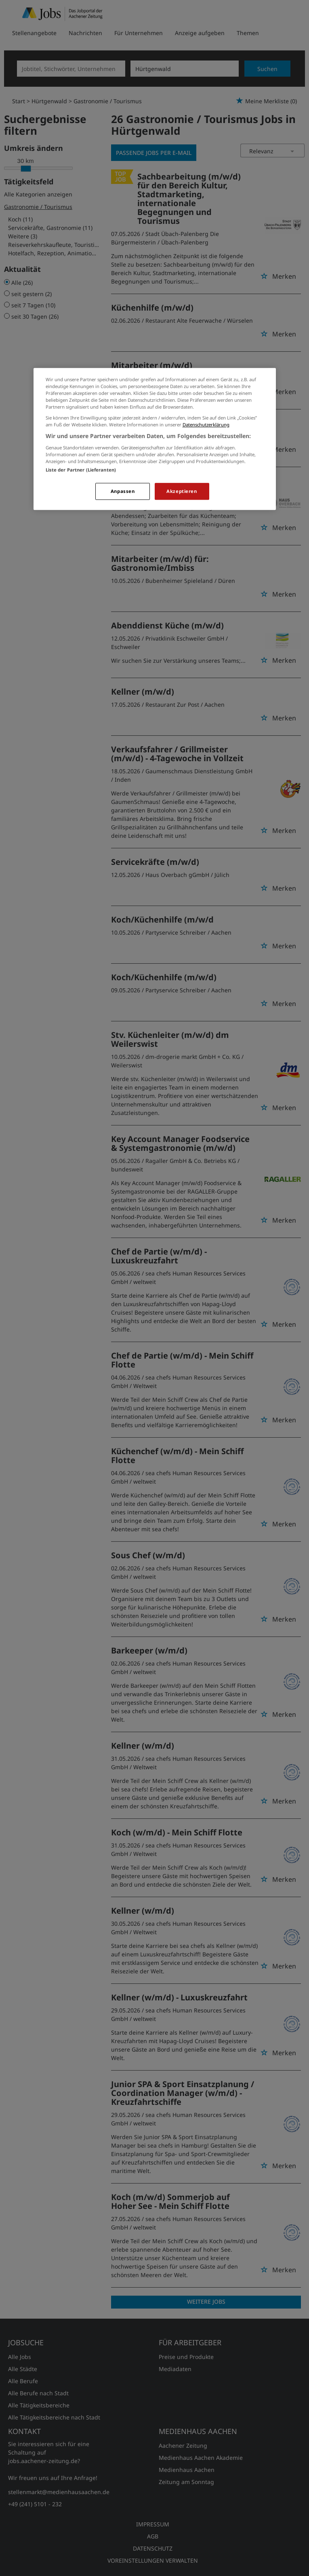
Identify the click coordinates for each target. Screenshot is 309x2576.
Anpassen (123, 491)
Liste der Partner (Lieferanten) (81, 470)
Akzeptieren (181, 491)
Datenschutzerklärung (206, 425)
